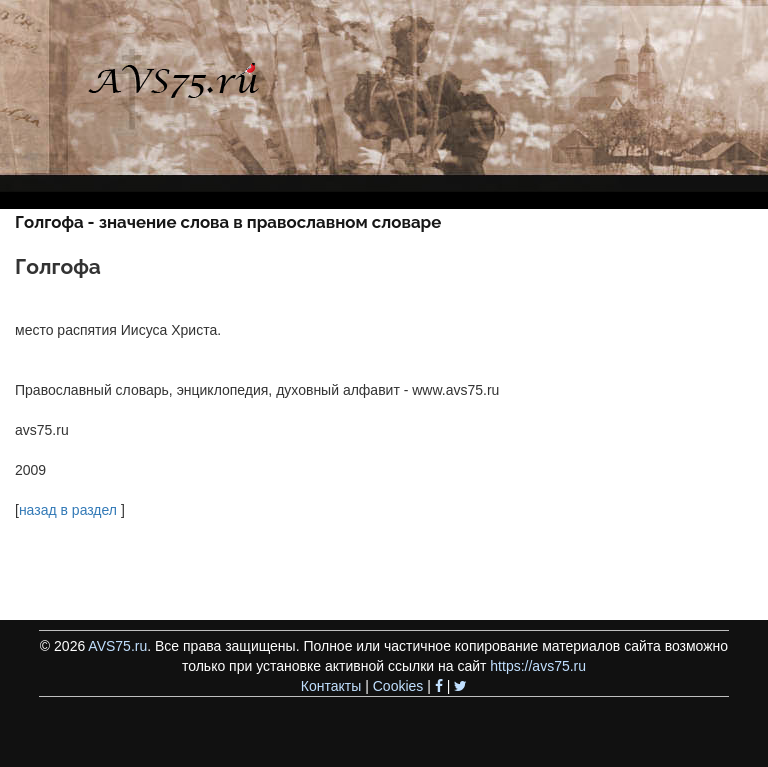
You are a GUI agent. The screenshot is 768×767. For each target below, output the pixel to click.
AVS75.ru (117, 646)
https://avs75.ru (538, 666)
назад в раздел (68, 510)
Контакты (331, 686)
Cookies (398, 686)
